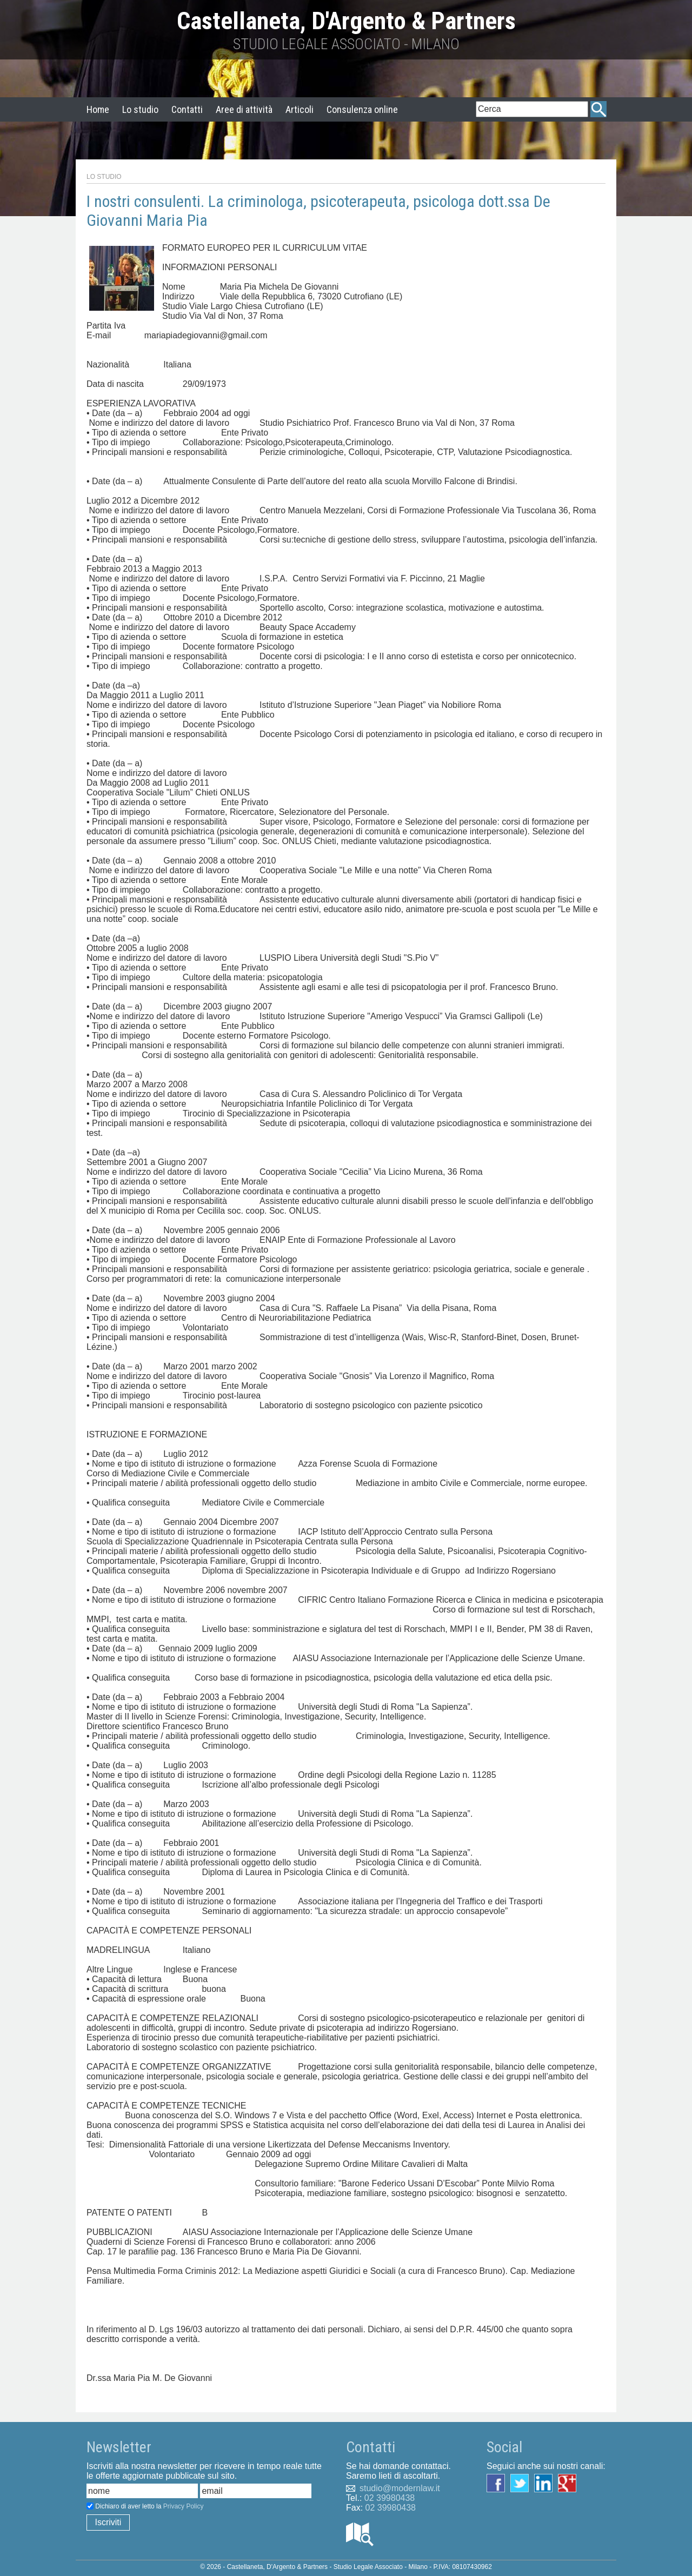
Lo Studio (104, 176)
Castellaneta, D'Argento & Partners (346, 20)
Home (97, 109)
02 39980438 (389, 2498)
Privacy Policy (183, 2506)
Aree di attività (244, 109)
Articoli (299, 109)
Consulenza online (362, 109)
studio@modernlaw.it (400, 2488)
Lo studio (140, 109)
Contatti (187, 109)
